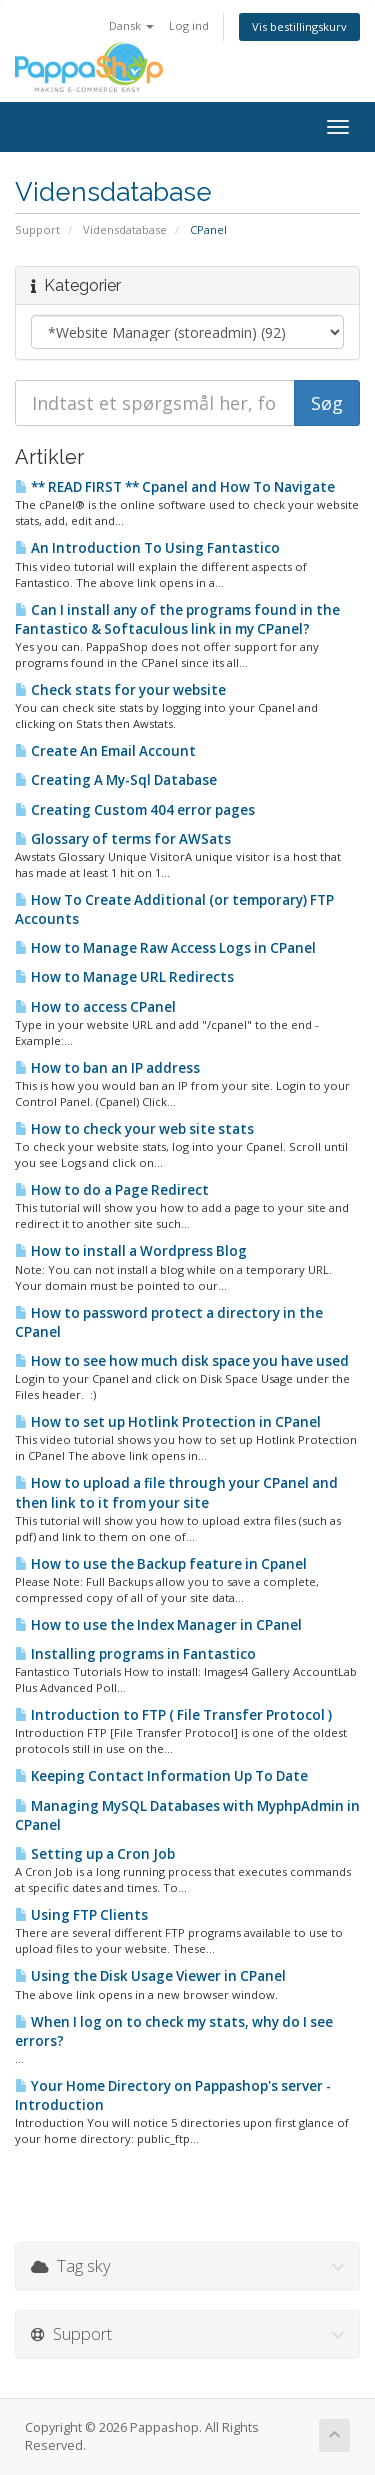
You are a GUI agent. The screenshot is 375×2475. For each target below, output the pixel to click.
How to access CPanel (95, 1007)
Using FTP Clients (81, 1915)
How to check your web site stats (134, 1129)
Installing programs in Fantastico (135, 1654)
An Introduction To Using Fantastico (147, 548)
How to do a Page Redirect (112, 1190)
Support (37, 229)
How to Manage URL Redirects (124, 977)
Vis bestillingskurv (299, 26)
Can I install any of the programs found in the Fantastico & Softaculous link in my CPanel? (177, 619)
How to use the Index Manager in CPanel (158, 1625)
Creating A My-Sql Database (116, 780)
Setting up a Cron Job (95, 1854)
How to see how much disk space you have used (182, 1361)
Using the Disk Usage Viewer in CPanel (150, 1976)
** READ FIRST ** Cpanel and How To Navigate (175, 487)
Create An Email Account (105, 751)
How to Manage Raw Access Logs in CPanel (165, 948)
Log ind (189, 25)
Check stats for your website (120, 690)
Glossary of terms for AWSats (123, 839)
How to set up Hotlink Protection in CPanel (168, 1422)
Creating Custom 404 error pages (135, 810)
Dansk (131, 25)
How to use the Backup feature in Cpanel (161, 1564)
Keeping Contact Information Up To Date (161, 1776)
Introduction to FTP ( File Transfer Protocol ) (173, 1715)
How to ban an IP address (107, 1068)
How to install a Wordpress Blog (131, 1251)
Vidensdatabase (125, 229)
